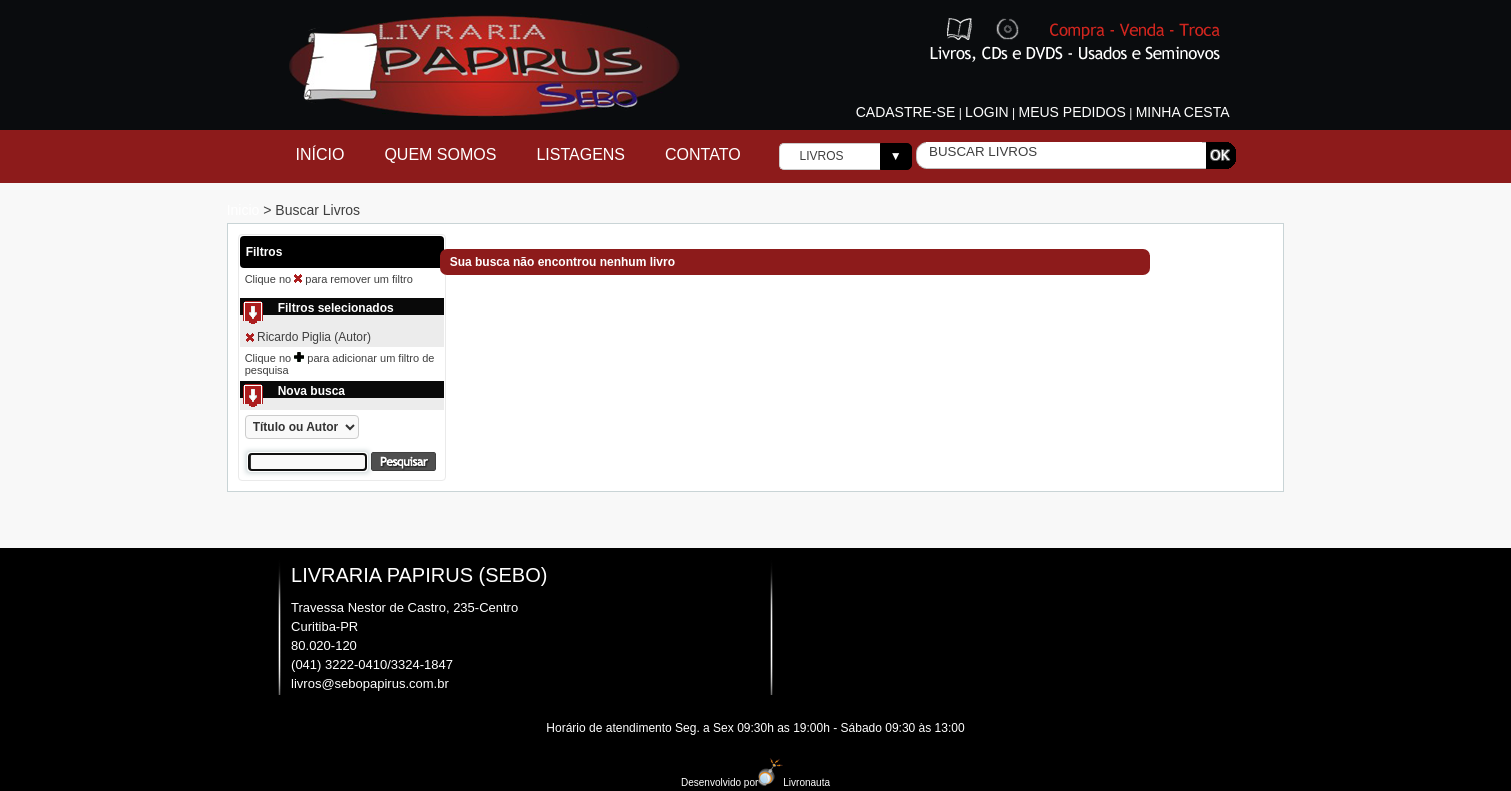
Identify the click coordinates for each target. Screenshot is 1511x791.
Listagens (580, 154)
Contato (703, 154)
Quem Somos (440, 154)
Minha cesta (1183, 112)
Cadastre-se (906, 112)
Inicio (245, 210)
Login (987, 112)
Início (320, 154)
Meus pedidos (1071, 112)
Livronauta (794, 782)
